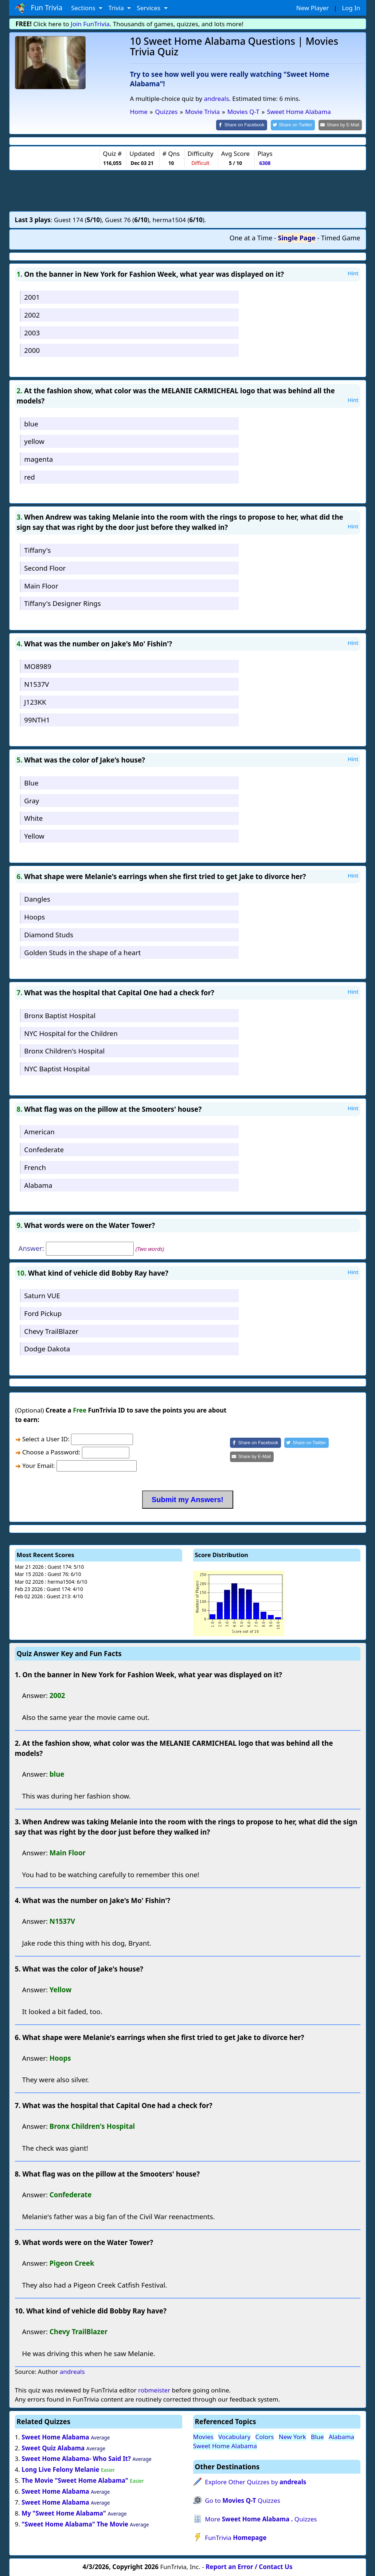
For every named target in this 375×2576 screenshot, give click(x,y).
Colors (264, 2436)
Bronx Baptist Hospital (59, 1014)
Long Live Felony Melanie (60, 2469)
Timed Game (340, 237)
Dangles (37, 898)
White (33, 817)
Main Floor (41, 585)
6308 (265, 162)
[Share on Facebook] (248, 125)
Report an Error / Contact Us (249, 2566)
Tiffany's (37, 549)
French (35, 1166)
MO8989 (37, 665)
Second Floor (45, 567)
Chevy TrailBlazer (51, 1330)
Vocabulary (234, 2436)
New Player (312, 8)
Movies (203, 2436)
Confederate (44, 1148)
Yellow (34, 835)
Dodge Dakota (47, 1348)
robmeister (154, 2389)
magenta (38, 458)
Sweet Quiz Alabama (53, 2447)
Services (149, 8)
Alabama (38, 1184)
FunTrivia (235, 2537)
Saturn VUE (42, 1294)
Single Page (297, 237)
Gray (31, 799)
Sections (84, 8)
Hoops (34, 916)
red (29, 476)
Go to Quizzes (242, 2500)
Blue (31, 782)
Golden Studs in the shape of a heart (82, 951)
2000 (32, 349)
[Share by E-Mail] (341, 125)
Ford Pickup (43, 1312)
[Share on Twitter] (296, 125)
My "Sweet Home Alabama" (64, 2512)
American (39, 1131)
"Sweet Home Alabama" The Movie (75, 2523)
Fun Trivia (39, 8)
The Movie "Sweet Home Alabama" (75, 2480)
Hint (353, 272)
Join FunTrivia (90, 24)
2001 (32, 296)
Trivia (116, 8)
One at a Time (251, 237)
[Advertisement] (187, 189)
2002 (32, 314)
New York (292, 2436)
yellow (34, 440)
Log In (351, 8)
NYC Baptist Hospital (57, 1068)
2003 (32, 331)
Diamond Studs (48, 933)
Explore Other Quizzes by (255, 2481)
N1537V (36, 683)
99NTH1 (37, 719)
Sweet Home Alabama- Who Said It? (76, 2458)
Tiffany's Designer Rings (62, 602)
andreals (216, 98)
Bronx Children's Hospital (64, 1050)
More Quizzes (261, 2518)
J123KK (35, 701)
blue (31, 423)
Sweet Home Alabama (55, 2436)
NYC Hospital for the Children (70, 1032)
